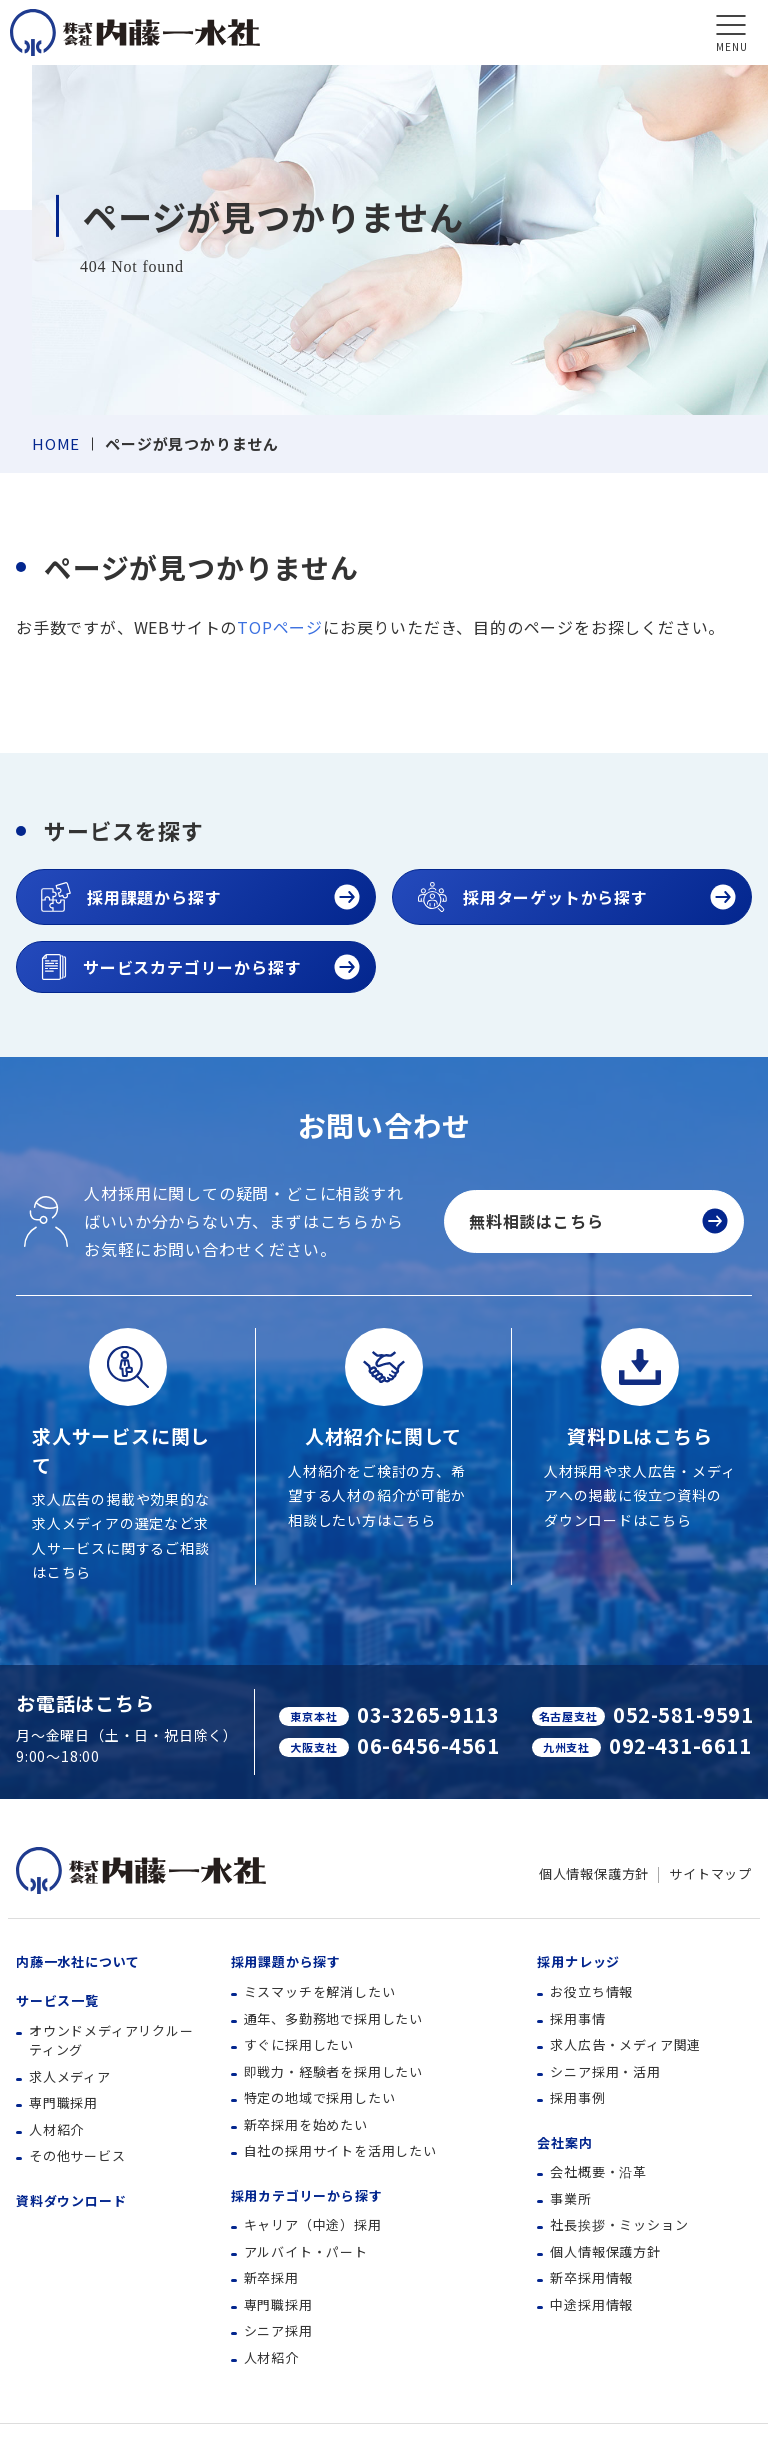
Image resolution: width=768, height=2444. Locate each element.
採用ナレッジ (578, 1961)
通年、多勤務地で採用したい (333, 2018)
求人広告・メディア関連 (625, 2044)
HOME (56, 443)
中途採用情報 (591, 2304)
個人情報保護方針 (594, 1873)
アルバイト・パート (306, 2251)
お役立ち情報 (591, 1991)
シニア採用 (278, 2330)
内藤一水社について (78, 1961)
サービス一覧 (57, 2000)
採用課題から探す (286, 1961)
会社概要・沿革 (598, 2171)
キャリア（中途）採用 (313, 2224)
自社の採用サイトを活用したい (340, 2150)
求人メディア (70, 2076)
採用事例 (577, 2097)
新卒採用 (271, 2277)
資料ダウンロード (71, 2200)
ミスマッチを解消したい (320, 1991)
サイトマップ (710, 1873)
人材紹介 (56, 2129)
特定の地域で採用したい (320, 2097)
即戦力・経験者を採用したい (333, 2071)
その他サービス (77, 2155)
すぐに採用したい (299, 2044)
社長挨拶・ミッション (619, 2224)
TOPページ (280, 627)
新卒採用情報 (591, 2277)
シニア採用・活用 (605, 2071)
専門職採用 (63, 2102)
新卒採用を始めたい (306, 2124)
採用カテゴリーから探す (307, 2195)
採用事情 (577, 2018)
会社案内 (564, 2142)
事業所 (570, 2198)
